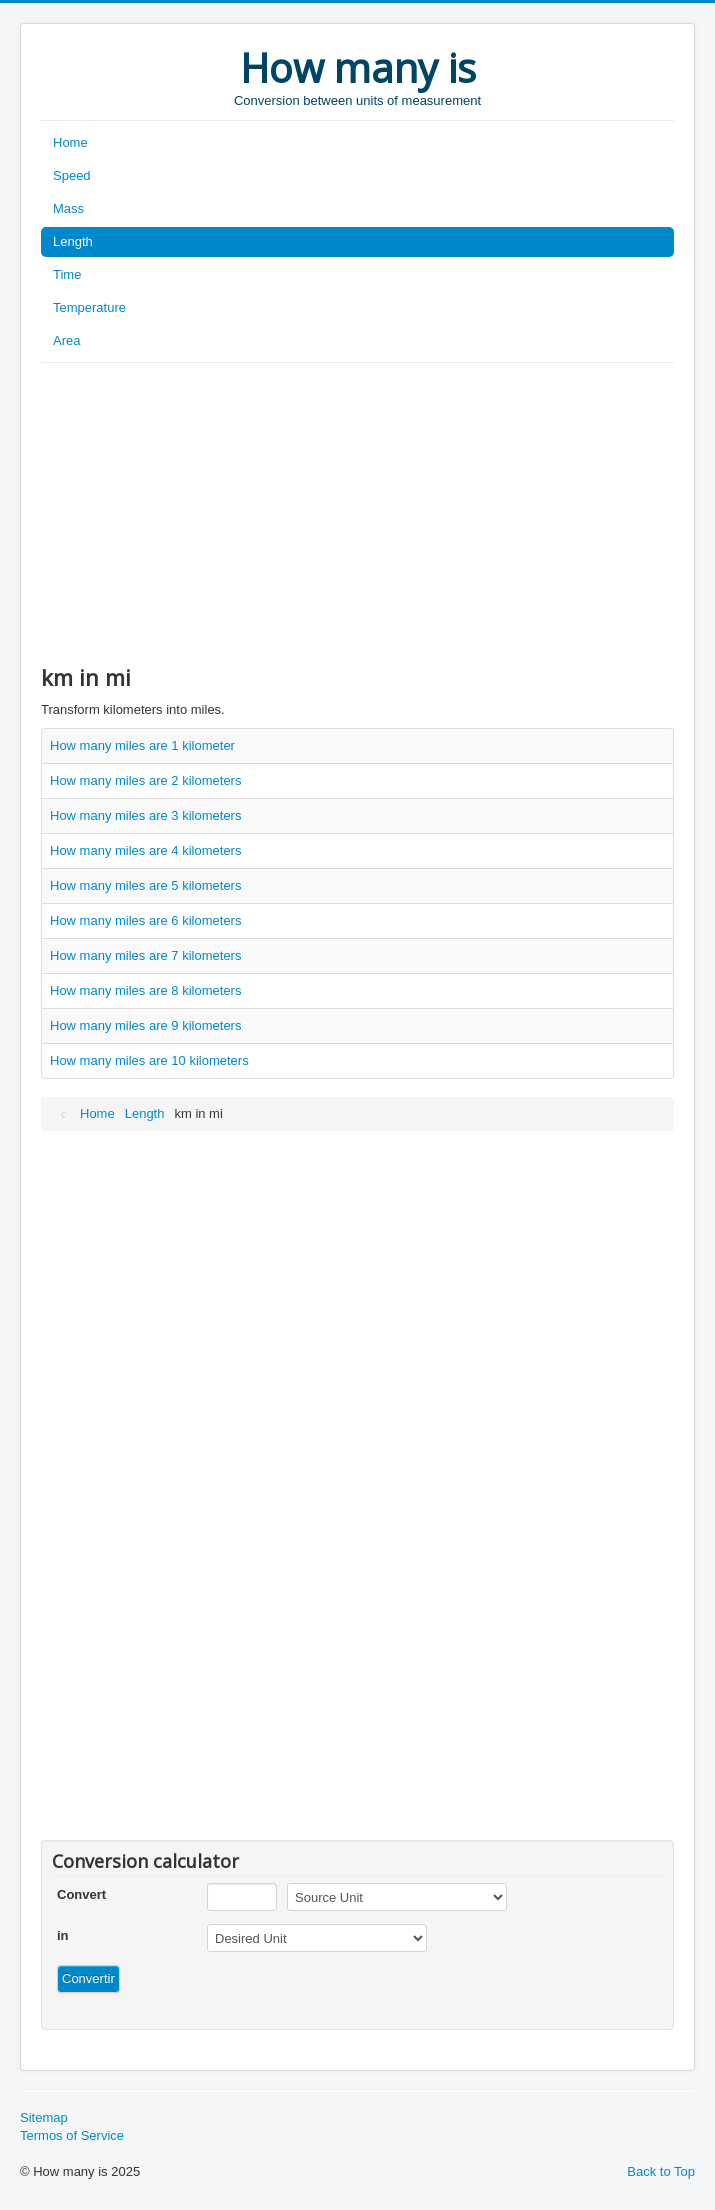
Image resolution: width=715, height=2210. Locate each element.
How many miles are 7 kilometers (145, 955)
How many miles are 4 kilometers (145, 850)
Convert (81, 1894)
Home (70, 142)
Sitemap (44, 2117)
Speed (72, 175)
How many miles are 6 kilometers (145, 920)
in (63, 1935)
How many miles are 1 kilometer (142, 745)
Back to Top (661, 2171)
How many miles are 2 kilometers (145, 780)
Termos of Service (72, 2135)
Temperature (89, 307)
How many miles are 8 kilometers (145, 990)
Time (67, 274)
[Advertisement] (357, 513)
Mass (68, 208)
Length (73, 241)
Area (66, 340)
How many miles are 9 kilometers (145, 1025)
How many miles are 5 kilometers (145, 885)
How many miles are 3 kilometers (145, 815)
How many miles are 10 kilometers (149, 1060)
